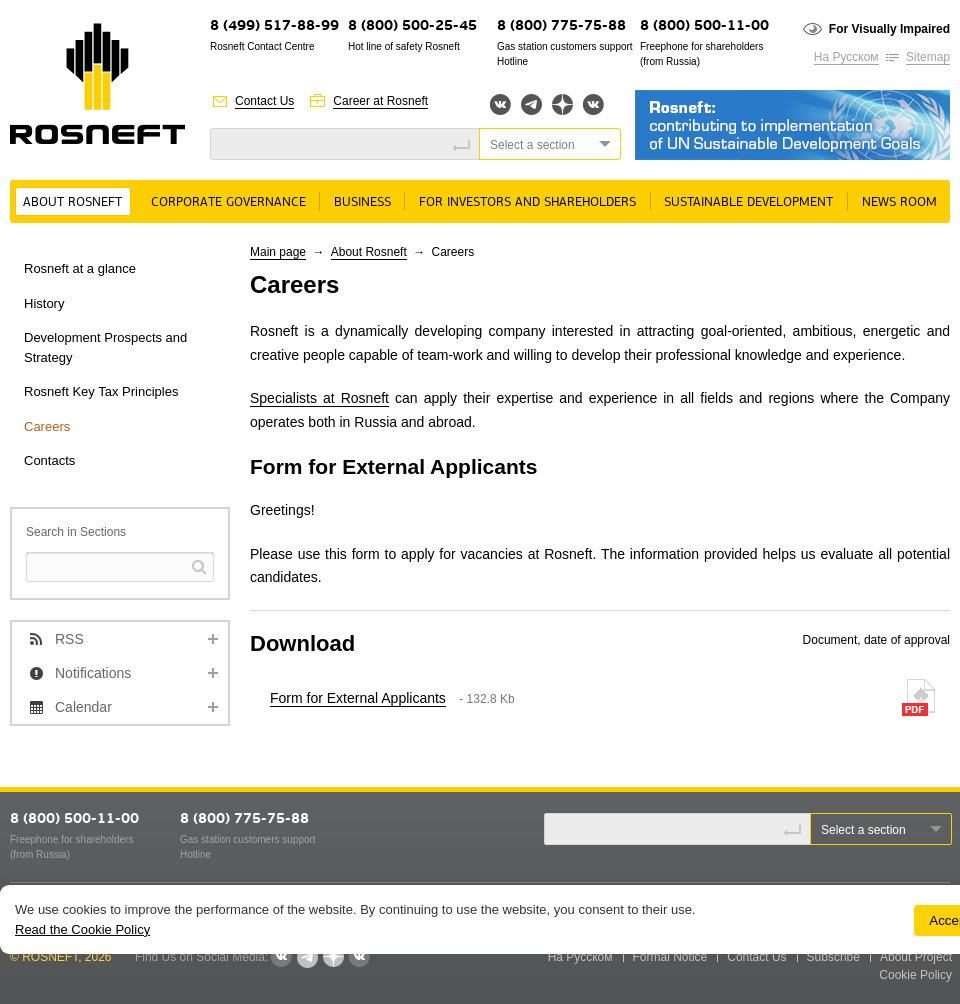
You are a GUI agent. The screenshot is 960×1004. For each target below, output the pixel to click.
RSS (69, 639)
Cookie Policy (915, 975)
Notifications (93, 673)
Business (362, 202)
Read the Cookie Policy (82, 929)
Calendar (83, 707)
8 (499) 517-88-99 (274, 26)
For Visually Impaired (889, 29)
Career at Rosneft (380, 101)
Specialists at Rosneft (319, 398)
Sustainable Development (748, 202)
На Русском (846, 57)
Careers (47, 426)
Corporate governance (228, 202)
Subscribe (833, 957)
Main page (278, 252)
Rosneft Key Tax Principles (101, 391)
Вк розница (593, 105)
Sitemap (928, 57)
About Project (916, 957)
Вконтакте (500, 104)
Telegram (531, 104)
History (44, 303)
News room (899, 202)
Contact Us (264, 101)
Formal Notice (670, 957)
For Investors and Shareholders (527, 202)
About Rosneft (72, 202)
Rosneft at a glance (80, 268)
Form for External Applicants (358, 698)
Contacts (49, 460)
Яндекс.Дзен (562, 104)
